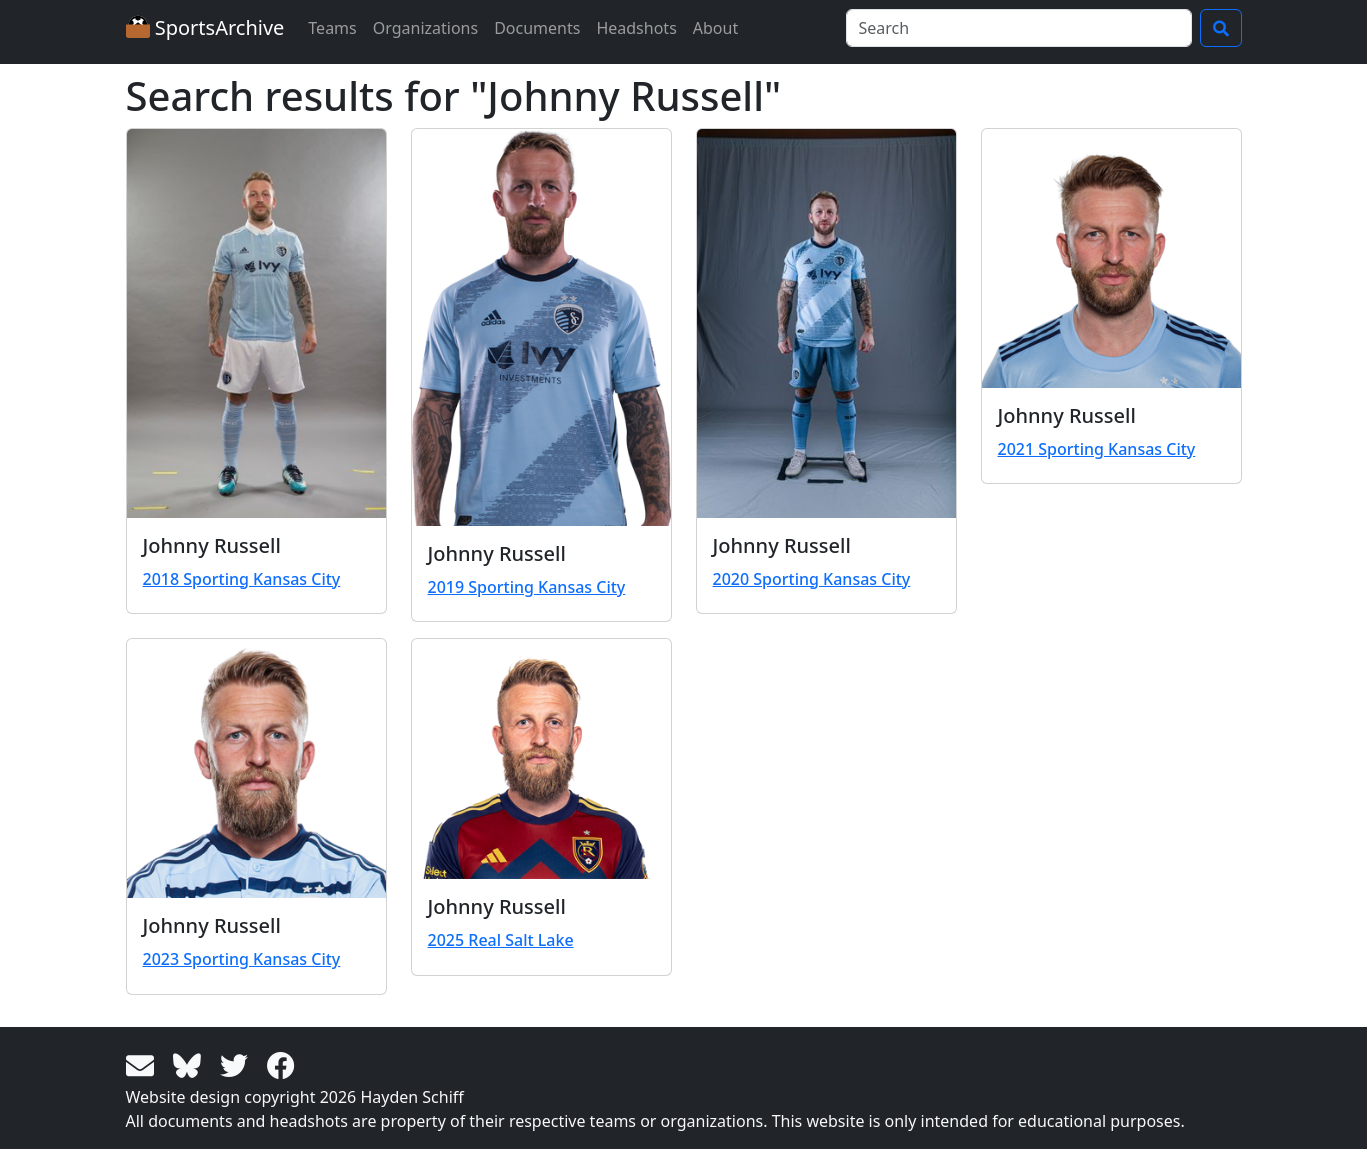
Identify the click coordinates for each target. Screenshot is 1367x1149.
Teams (332, 28)
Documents (537, 28)
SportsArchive (205, 27)
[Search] (1019, 28)
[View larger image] (256, 323)
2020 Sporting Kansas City (812, 579)
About (715, 28)
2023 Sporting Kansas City (242, 959)
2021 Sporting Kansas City (1097, 449)
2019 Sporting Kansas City (527, 587)
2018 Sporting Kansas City (242, 579)
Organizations (425, 28)
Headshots (636, 28)
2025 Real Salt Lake (501, 940)
